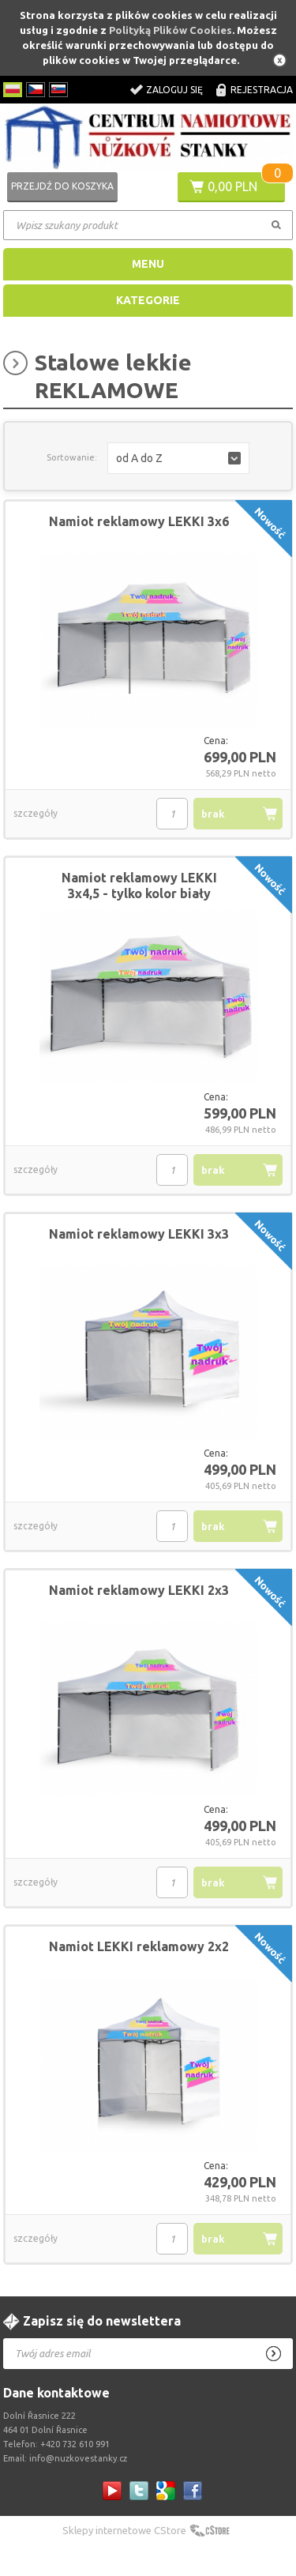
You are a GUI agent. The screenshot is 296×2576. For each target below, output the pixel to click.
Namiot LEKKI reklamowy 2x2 (139, 1946)
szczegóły (35, 813)
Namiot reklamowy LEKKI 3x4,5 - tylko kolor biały (139, 886)
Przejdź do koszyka (62, 186)
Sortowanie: (72, 457)
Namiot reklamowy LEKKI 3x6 (139, 521)
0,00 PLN (232, 186)
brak (213, 813)
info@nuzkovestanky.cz (78, 2458)
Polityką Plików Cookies (170, 30)
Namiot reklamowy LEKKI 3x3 (139, 1234)
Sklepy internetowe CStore (124, 2530)
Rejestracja (261, 90)
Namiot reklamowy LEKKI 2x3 (139, 1590)
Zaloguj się (174, 90)
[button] (178, 458)
